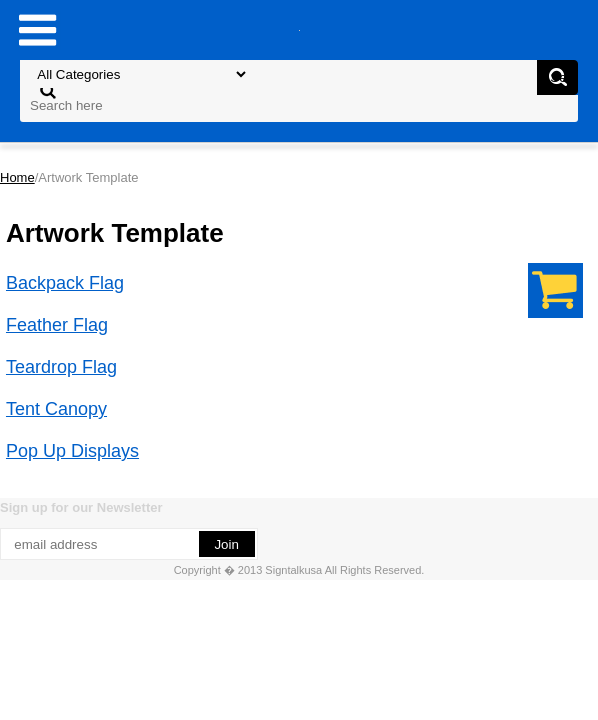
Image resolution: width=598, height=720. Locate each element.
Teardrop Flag (61, 367)
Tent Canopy (56, 409)
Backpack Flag (65, 283)
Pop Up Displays (72, 451)
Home (17, 177)
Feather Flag (57, 325)
